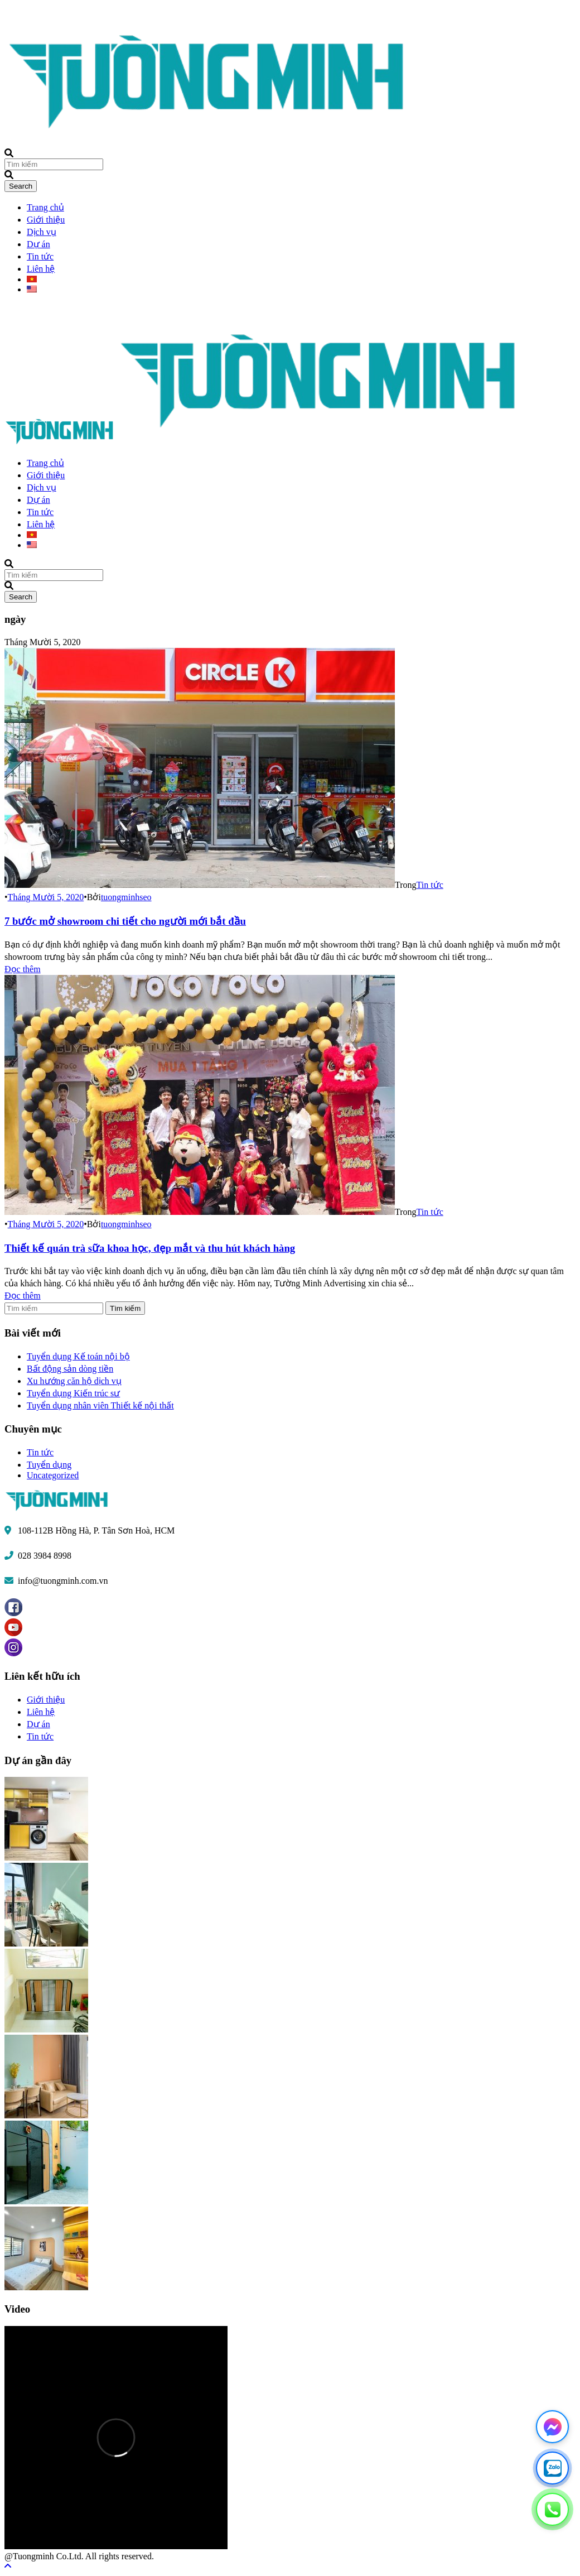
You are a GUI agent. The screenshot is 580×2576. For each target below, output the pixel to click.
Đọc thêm (22, 969)
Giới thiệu (46, 219)
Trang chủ (45, 207)
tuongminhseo (126, 897)
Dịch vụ (41, 232)
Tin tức (40, 256)
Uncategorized (53, 1475)
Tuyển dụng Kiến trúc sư (73, 1393)
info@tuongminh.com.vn (63, 1580)
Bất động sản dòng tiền (70, 1368)
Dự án (38, 244)
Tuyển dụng (49, 1464)
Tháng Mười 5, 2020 (46, 897)
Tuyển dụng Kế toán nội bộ (78, 1356)
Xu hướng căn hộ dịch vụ (74, 1381)
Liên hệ (41, 268)
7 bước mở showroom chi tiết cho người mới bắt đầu (125, 921)
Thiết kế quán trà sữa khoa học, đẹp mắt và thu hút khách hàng (149, 1248)
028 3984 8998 (44, 1555)
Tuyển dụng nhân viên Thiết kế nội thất (100, 1405)
